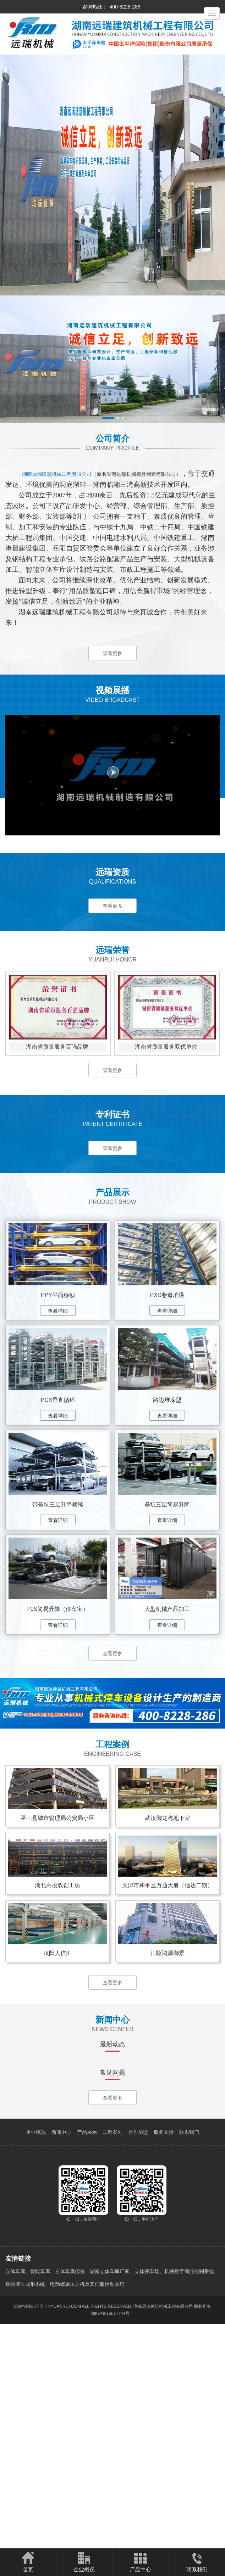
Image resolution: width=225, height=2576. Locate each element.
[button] (108, 418)
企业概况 (36, 2359)
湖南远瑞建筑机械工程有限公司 (163, 2533)
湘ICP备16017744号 (110, 2540)
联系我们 (189, 2359)
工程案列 (112, 2359)
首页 (28, 2561)
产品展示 (87, 2359)
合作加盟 (138, 2359)
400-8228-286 (124, 7)
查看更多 (112, 653)
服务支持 (164, 2359)
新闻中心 (61, 2359)
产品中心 (140, 2561)
